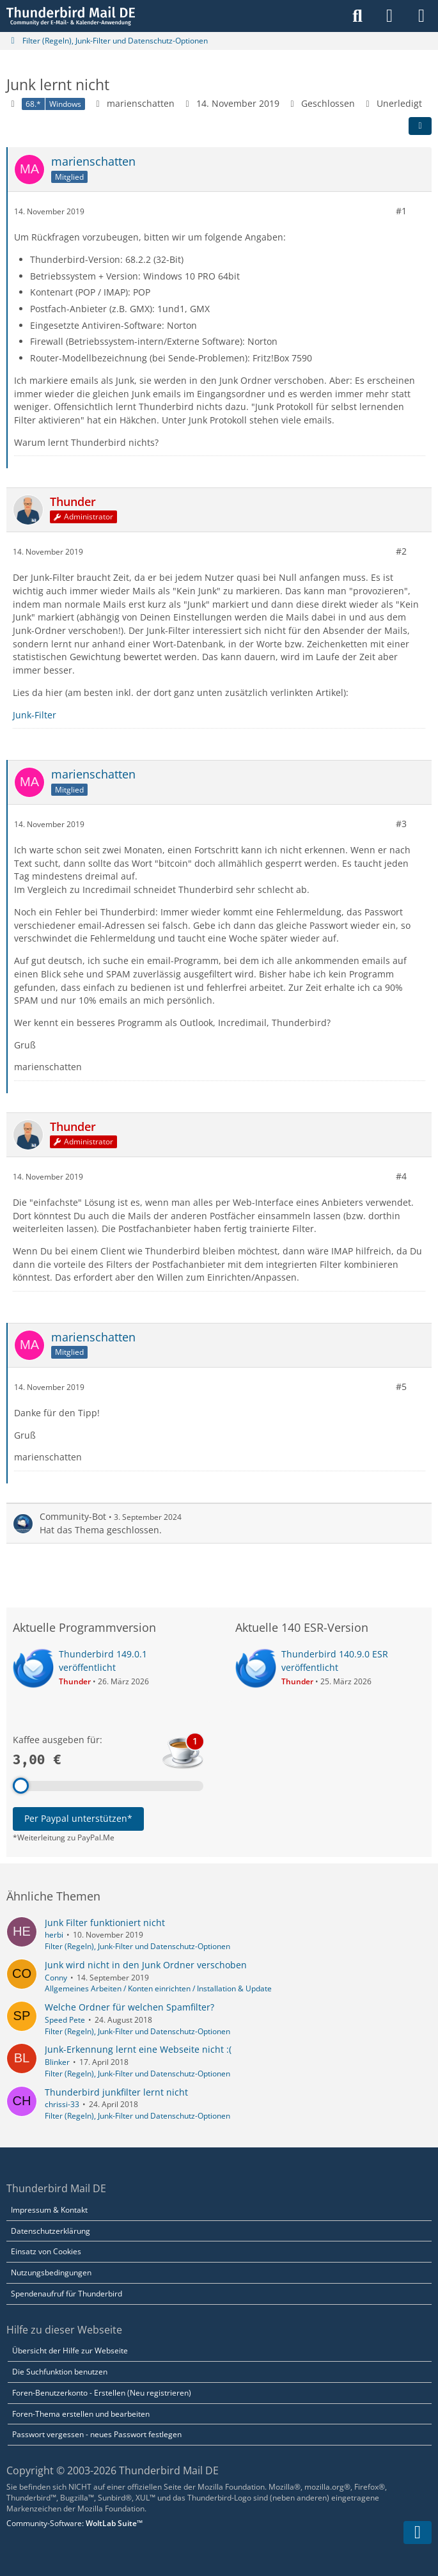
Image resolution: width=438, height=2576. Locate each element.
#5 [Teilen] (401, 1386)
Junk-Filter (34, 714)
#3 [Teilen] (401, 824)
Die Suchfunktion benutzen (59, 2371)
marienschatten (141, 103)
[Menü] (421, 16)
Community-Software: (74, 2523)
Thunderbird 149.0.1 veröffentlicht (103, 1660)
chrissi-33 (62, 2104)
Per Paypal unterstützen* (78, 1818)
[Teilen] (420, 126)
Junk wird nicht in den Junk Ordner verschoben (146, 1965)
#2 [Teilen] (401, 551)
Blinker (57, 2062)
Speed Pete (65, 2019)
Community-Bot (73, 1516)
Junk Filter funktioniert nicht (105, 1922)
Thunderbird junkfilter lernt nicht (116, 2092)
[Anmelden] (389, 16)
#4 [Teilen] (401, 1176)
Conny (56, 1977)
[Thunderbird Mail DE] (70, 16)
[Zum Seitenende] (417, 2532)
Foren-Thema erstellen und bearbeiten (81, 2413)
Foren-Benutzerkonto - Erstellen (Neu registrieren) (101, 2392)
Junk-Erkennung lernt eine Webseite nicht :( (138, 2049)
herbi (54, 1934)
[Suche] (357, 16)
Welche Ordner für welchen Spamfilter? (129, 2007)
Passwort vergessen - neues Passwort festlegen (97, 2434)
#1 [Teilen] (401, 211)
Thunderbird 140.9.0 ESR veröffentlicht (334, 1660)
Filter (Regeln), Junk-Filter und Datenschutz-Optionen (137, 1946)
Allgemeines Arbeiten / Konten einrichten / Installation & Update (158, 1988)
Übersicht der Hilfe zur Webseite (70, 2350)
